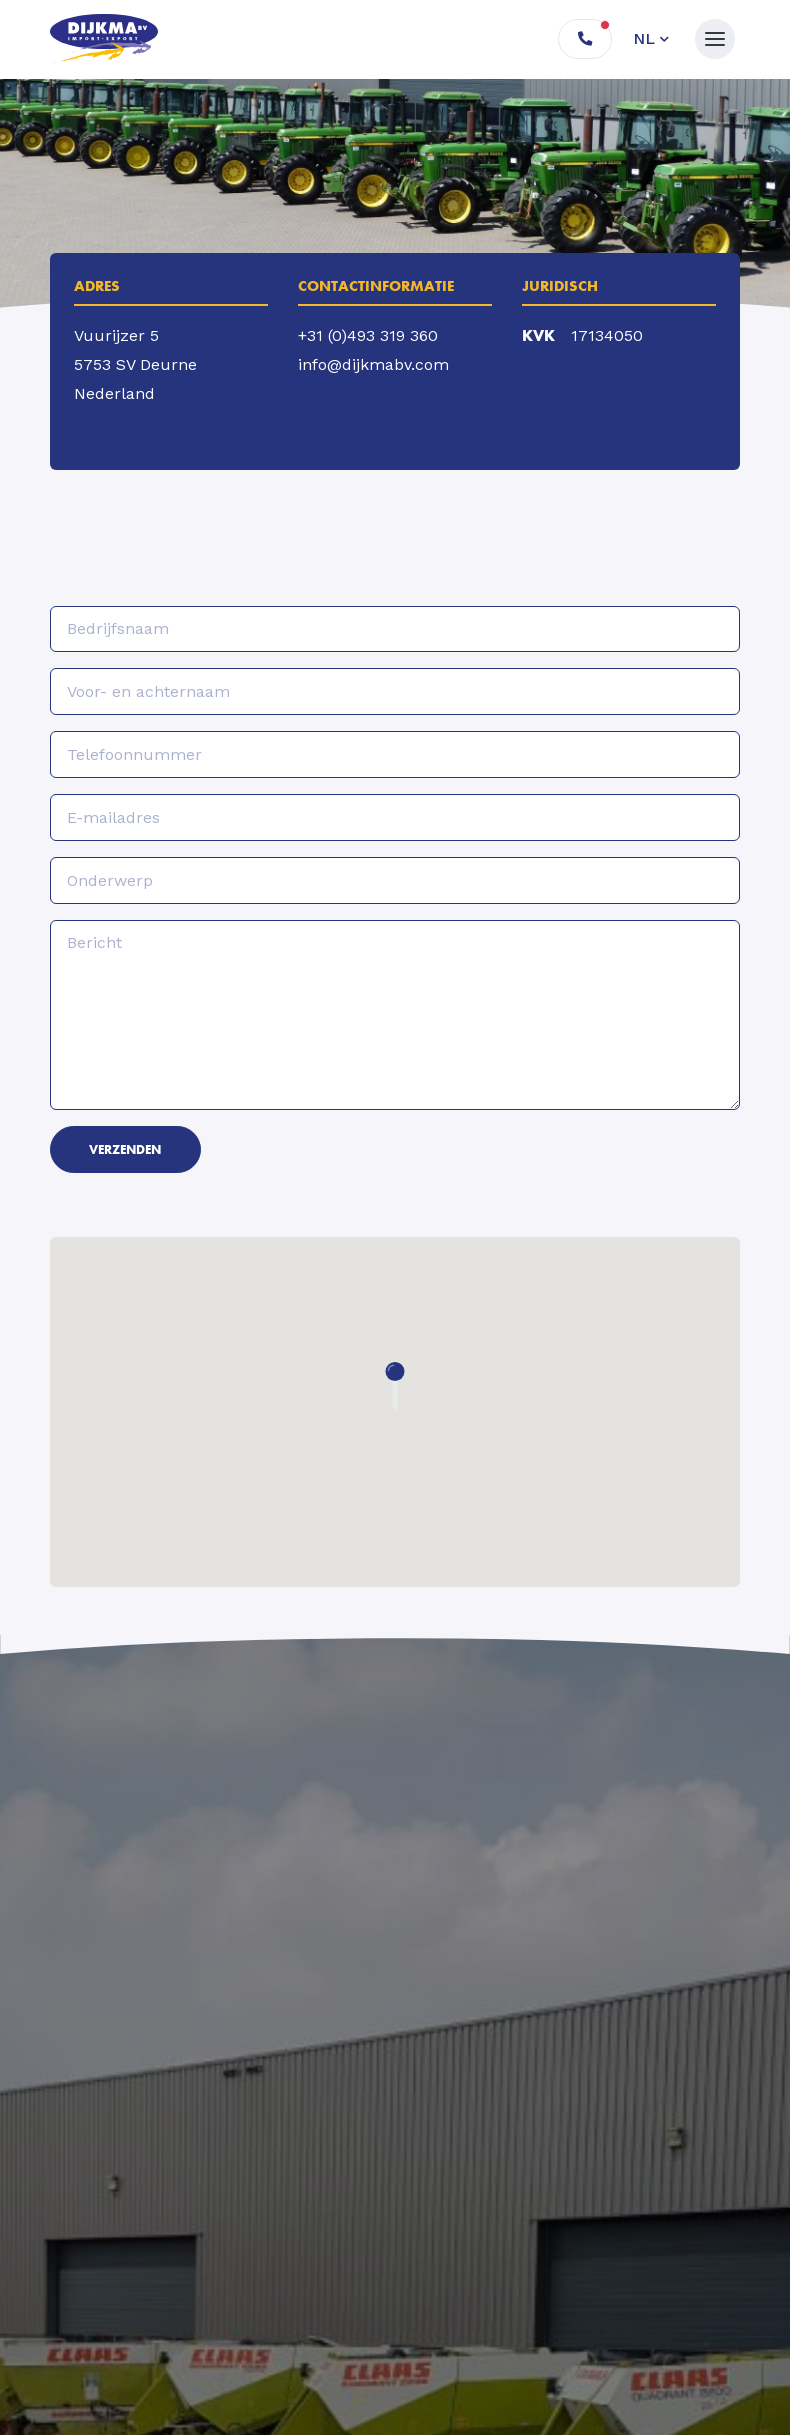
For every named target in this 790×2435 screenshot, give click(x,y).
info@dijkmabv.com (373, 364)
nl (644, 38)
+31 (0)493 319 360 (368, 335)
